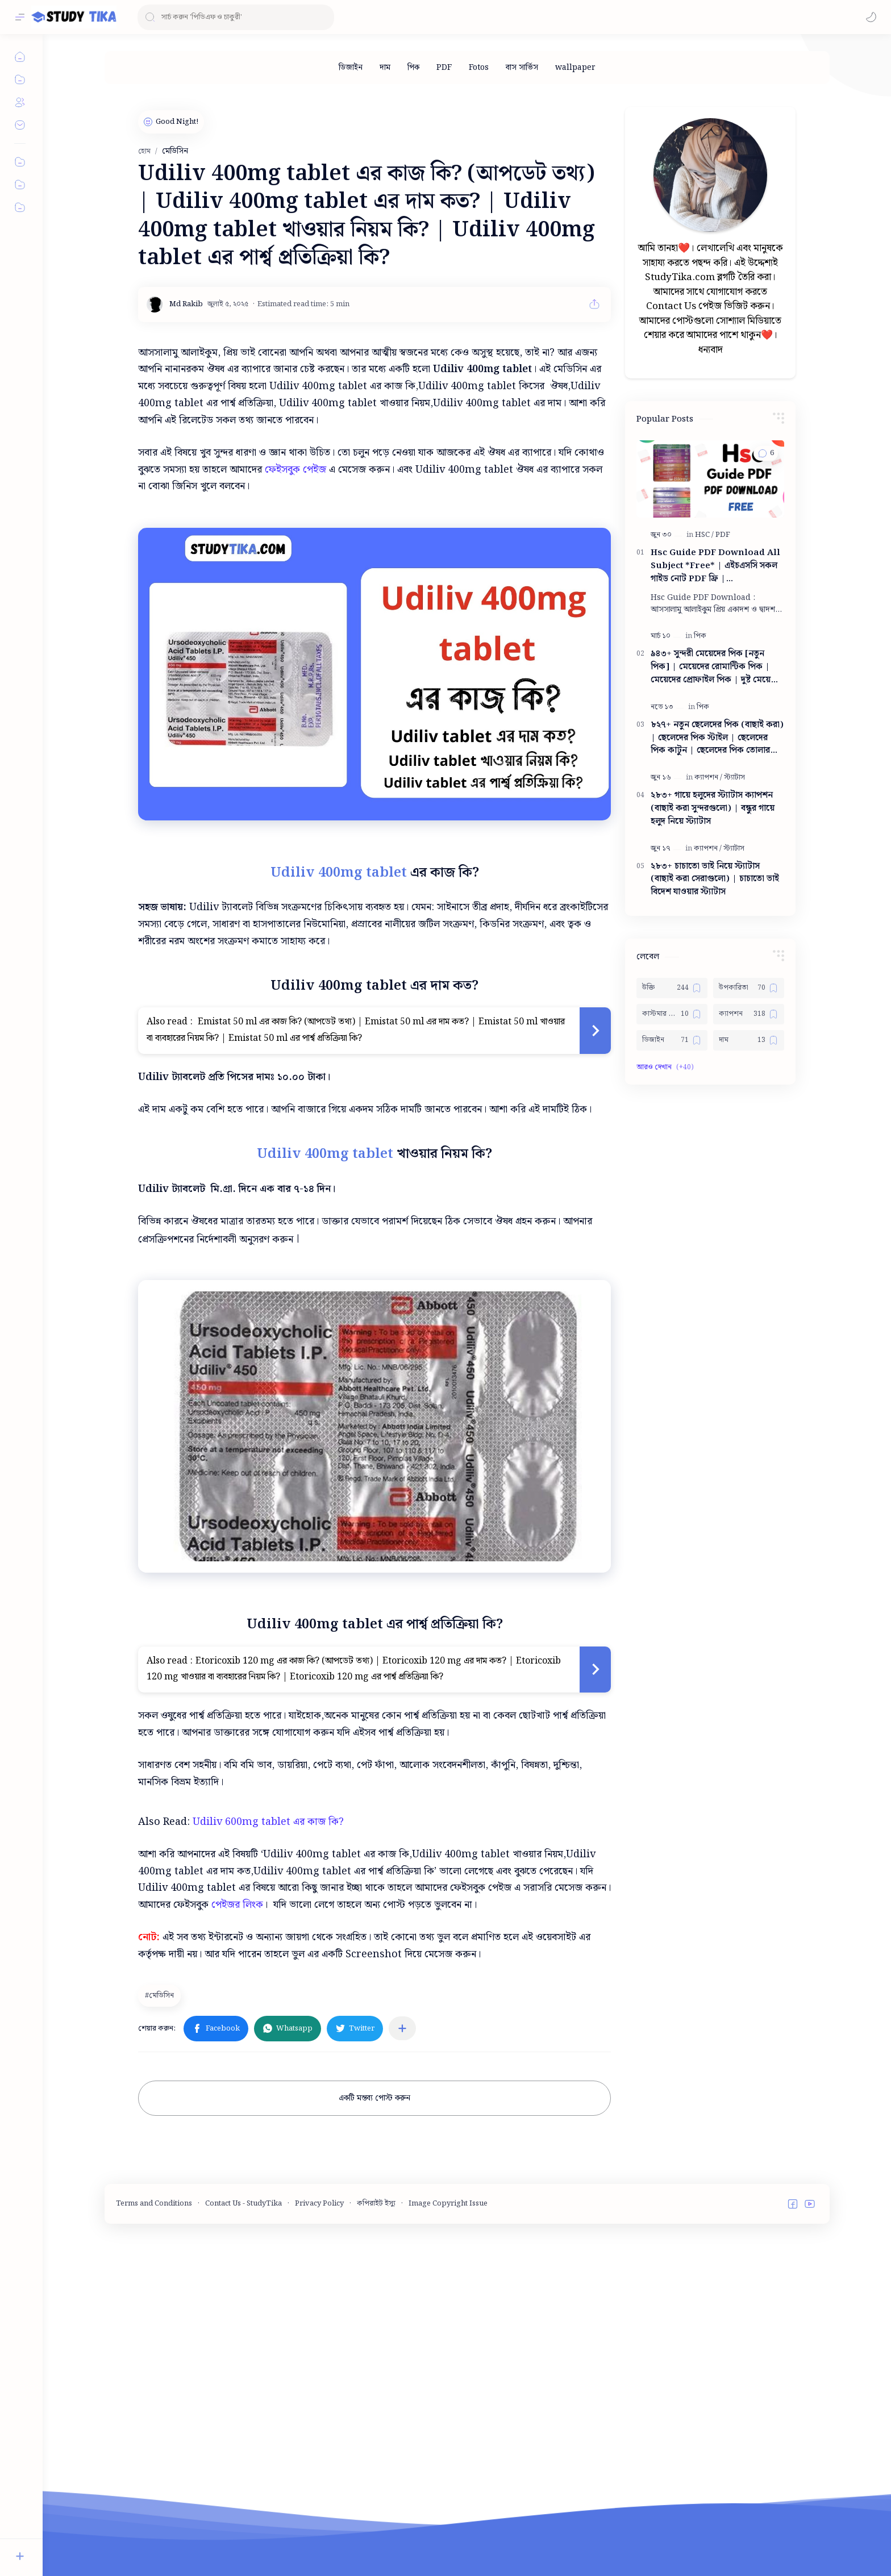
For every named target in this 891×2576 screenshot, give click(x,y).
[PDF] (444, 67)
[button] (871, 17)
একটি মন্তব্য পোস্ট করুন (374, 2098)
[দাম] (385, 67)
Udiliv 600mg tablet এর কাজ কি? (268, 1822)
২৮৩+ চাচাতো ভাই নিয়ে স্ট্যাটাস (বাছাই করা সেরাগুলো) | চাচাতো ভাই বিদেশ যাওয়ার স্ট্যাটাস (715, 879)
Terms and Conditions (154, 2204)
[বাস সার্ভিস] (522, 67)
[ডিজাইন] (351, 67)
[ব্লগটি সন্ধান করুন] (236, 17)
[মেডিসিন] (161, 1995)
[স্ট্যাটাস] (734, 777)
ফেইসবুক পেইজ (295, 469)
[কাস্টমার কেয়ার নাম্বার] (671, 1014)
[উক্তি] (671, 988)
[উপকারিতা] (748, 988)
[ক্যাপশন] (708, 777)
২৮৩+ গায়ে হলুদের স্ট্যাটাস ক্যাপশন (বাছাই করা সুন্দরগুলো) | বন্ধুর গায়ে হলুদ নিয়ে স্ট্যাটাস (713, 808)
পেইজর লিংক (237, 1904)
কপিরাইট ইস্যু (376, 2204)
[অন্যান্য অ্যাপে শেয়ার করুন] (402, 2028)
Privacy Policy (319, 2204)
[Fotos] (479, 67)
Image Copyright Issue (448, 2204)
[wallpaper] (575, 67)
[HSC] (704, 535)
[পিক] (413, 67)
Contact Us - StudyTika (243, 2204)
